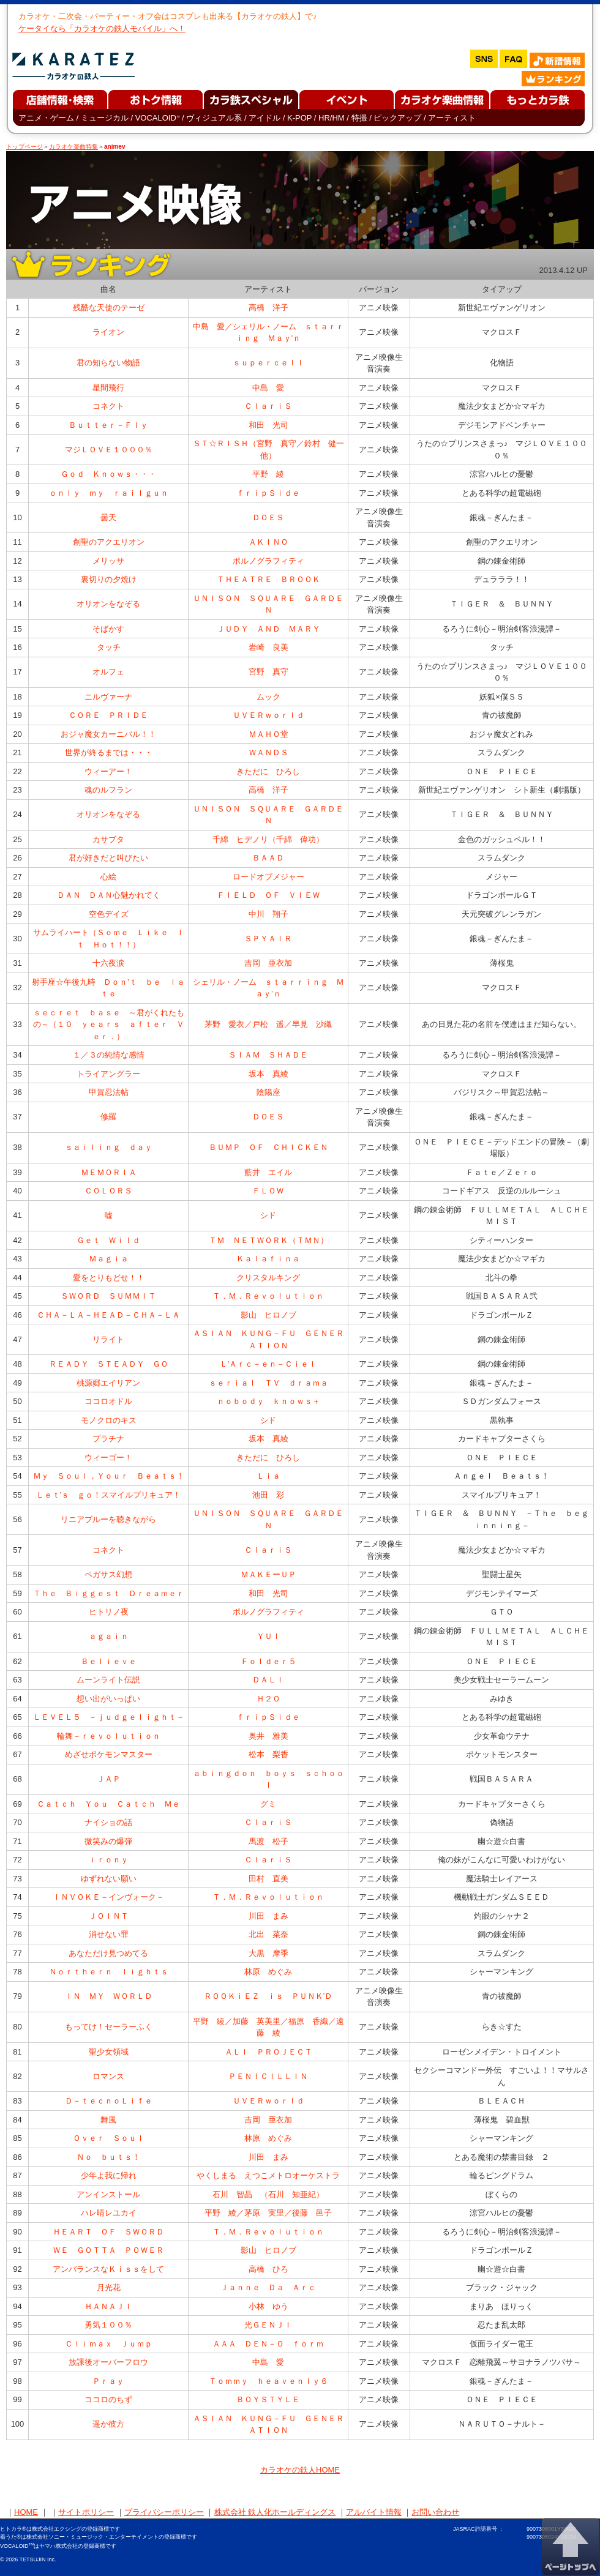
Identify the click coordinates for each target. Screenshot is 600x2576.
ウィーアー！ (108, 771)
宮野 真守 (268, 671)
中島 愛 (268, 387)
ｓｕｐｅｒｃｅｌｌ (268, 362)
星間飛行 (108, 387)
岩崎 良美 (268, 647)
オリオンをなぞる (108, 603)
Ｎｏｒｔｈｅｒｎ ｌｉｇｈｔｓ (108, 1971)
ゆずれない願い (109, 1878)
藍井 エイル (268, 1172)
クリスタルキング (268, 1277)
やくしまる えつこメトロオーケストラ (268, 2175)
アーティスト (452, 117)
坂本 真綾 (268, 1073)
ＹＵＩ (268, 1636)
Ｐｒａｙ (108, 2381)
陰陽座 (268, 1092)
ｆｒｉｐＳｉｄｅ (268, 493)
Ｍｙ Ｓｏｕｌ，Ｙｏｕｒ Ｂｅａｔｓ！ (108, 1475)
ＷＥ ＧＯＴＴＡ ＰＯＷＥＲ (108, 2250)
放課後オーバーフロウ (108, 2362)
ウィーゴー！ (108, 1457)
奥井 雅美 (268, 1736)
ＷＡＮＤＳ (268, 752)
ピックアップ (397, 117)
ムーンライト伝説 (108, 1679)
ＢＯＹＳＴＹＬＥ (268, 2399)
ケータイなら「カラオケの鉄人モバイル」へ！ (102, 28)
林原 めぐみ (268, 1971)
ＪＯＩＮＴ (109, 1916)
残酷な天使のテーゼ (108, 307)
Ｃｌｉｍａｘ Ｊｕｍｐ (108, 2343)
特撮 (359, 117)
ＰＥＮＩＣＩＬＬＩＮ (268, 2076)
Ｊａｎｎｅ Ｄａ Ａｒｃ (268, 2287)
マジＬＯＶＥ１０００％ (108, 449)
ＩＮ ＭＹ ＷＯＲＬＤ (108, 1996)
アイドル (264, 117)
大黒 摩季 (268, 1953)
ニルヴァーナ (108, 696)
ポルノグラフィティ (268, 561)
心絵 (108, 876)
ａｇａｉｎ (109, 1636)
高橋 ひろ (268, 2269)
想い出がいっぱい (108, 1698)
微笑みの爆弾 (108, 1841)
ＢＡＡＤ (268, 857)
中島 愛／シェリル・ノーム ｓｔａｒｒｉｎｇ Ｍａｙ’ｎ (268, 332)
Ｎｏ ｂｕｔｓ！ (108, 2157)
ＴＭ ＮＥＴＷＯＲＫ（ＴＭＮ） (268, 1240)
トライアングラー (108, 1073)
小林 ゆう (268, 2306)
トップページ (24, 146)
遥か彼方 (108, 2424)
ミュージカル (105, 117)
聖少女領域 (109, 2051)
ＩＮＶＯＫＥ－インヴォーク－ (108, 1897)
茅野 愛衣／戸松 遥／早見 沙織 (268, 1024)
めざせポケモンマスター (108, 1754)
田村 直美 (268, 1878)
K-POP (299, 117)
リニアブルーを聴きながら (108, 1519)
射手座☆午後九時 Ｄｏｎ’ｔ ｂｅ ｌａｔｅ (108, 988)
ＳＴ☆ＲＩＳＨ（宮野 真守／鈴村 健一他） (268, 449)
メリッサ (108, 561)
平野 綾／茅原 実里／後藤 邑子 (268, 2212)
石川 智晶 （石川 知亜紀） (268, 2194)
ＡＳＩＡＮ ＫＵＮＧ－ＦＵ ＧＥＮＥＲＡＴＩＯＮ (268, 1339)
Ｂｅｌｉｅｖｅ (109, 1661)
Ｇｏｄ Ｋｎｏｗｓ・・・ (108, 474)
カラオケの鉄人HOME (300, 2469)
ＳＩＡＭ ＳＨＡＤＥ (268, 1054)
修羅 (108, 1116)
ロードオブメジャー (268, 876)
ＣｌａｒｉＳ (268, 406)
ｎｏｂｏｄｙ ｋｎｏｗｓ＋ (268, 1401)
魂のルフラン (108, 789)
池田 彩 (268, 1494)
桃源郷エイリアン (108, 1382)
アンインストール (108, 2194)
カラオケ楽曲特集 (73, 146)
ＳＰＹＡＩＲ (268, 938)
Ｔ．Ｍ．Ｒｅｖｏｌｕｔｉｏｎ (268, 1296)
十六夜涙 (108, 963)
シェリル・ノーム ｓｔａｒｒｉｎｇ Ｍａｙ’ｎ (268, 988)
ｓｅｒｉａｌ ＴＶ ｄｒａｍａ (268, 1382)
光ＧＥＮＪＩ (268, 2324)
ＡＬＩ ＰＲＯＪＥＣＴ (268, 2051)
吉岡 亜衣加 (268, 963)
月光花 (109, 2287)
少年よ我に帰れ (109, 2175)
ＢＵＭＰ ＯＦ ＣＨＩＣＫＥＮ (268, 1147)
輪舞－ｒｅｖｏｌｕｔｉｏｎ (108, 1736)
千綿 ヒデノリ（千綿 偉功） (268, 839)
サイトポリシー (86, 2512)
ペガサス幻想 (108, 1574)
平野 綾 (268, 474)
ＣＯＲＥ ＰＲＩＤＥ (108, 715)
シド (268, 1215)
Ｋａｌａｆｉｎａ (268, 1258)
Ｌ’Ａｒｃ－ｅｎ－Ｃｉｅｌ (268, 1363)
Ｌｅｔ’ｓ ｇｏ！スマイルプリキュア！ (108, 1494)
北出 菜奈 (268, 1934)
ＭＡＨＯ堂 (268, 734)
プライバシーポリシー (164, 2512)
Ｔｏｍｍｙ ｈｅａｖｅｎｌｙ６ (268, 2381)
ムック (268, 696)
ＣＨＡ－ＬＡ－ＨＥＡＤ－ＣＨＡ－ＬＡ (108, 1315)
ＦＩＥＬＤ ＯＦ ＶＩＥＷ (268, 895)
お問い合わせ (435, 2512)
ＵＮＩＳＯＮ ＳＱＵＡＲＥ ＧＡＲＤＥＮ (268, 604)
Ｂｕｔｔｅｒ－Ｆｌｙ (108, 425)
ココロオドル (108, 1401)
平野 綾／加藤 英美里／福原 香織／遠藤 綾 (268, 2027)
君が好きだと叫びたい (108, 857)
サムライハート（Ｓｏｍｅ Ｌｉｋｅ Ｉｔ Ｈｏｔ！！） (108, 938)
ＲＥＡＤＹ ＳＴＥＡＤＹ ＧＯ (108, 1363)
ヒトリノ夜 (109, 1611)
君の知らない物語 (108, 362)
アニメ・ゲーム (46, 117)
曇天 (108, 517)
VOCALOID (157, 117)
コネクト (108, 406)
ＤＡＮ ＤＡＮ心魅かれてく (108, 895)
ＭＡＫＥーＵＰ (268, 1574)
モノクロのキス (109, 1420)
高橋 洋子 (268, 307)
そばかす (108, 628)
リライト (108, 1339)
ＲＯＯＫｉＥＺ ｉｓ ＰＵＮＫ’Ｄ (268, 1996)
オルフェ (108, 671)
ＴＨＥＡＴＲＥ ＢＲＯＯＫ (268, 579)
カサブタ (108, 839)
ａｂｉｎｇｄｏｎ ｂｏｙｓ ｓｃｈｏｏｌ (268, 1779)
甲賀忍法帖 (109, 1092)
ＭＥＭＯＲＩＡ (109, 1172)
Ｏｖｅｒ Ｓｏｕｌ (108, 2138)
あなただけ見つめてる (108, 1953)
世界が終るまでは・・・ (108, 752)
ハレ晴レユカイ (109, 2212)
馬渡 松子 (268, 1841)
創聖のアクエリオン (108, 542)
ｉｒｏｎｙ (109, 1859)
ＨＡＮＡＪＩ (108, 2306)
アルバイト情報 (374, 2512)
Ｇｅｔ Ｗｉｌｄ (108, 1240)
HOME (26, 2512)
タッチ (109, 647)
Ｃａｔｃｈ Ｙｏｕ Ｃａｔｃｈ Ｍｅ (108, 1804)
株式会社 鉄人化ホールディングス (275, 2512)
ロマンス (108, 2076)
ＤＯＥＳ (268, 517)
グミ (268, 1804)
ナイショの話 (108, 1822)
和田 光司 (268, 425)
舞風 (108, 2119)
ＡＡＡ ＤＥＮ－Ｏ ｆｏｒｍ (268, 2343)
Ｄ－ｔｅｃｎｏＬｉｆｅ (108, 2100)
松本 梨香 (268, 1754)
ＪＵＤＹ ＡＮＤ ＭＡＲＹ (268, 628)
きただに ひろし (268, 771)
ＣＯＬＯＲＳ (108, 1190)
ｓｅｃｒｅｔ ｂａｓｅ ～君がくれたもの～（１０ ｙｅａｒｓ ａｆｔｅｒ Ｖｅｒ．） (108, 1024)
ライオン (108, 332)
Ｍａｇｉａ (109, 1258)
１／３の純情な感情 (108, 1054)
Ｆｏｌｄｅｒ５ (268, 1661)
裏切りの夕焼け (109, 579)
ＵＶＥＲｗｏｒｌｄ (268, 715)
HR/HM (331, 117)
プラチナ (108, 1438)
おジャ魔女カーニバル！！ (108, 734)
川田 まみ (268, 1916)
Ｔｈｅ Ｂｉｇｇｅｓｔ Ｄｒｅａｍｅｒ (108, 1593)
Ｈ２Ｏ (268, 1698)
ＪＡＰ (109, 1778)
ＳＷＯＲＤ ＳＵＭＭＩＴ (108, 1296)
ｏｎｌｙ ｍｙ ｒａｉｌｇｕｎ (108, 493)
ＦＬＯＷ (268, 1190)
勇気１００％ (108, 2324)
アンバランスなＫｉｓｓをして (108, 2269)
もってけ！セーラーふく (108, 2026)
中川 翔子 (268, 914)
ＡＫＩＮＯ (268, 542)
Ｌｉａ (268, 1475)
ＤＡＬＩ (268, 1679)
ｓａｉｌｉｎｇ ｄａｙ (108, 1147)
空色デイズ (109, 914)
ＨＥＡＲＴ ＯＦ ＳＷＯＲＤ (108, 2231)
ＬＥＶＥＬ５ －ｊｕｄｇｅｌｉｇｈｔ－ (108, 1717)
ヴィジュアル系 (214, 117)
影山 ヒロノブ (268, 1315)
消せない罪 (109, 1934)
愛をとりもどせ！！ (108, 1277)
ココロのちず (108, 2399)
